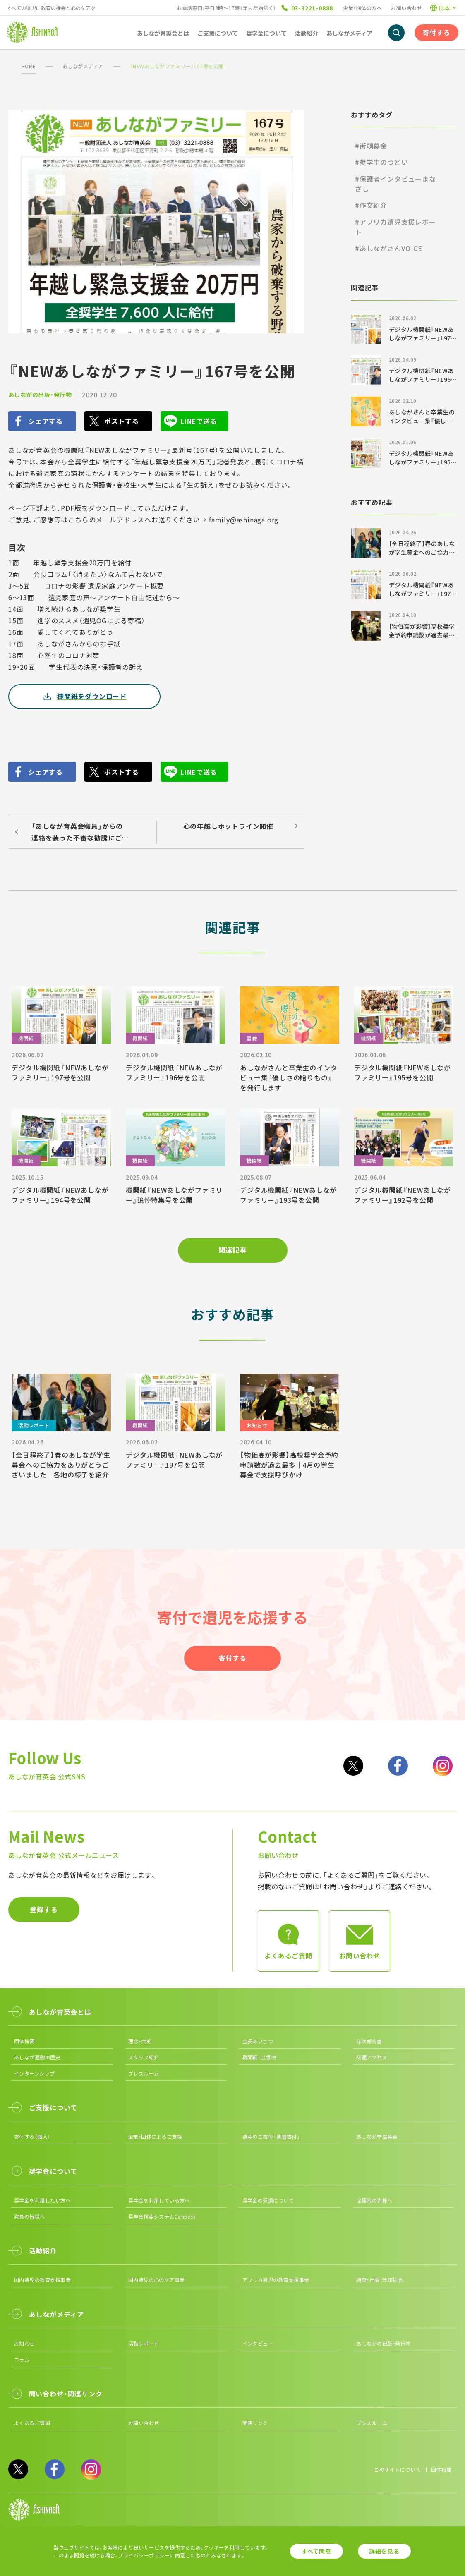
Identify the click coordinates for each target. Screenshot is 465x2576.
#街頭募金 (371, 146)
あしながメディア (82, 65)
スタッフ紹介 (143, 2057)
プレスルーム (143, 2073)
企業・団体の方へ (362, 7)
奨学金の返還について (268, 2200)
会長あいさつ (257, 2041)
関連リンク (255, 2422)
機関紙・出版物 (259, 2057)
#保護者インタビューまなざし (395, 184)
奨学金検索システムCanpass (162, 2216)
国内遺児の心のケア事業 (156, 2279)
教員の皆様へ (29, 2216)
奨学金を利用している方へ (159, 2200)
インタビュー (257, 2343)
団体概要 (24, 2041)
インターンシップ (34, 2073)
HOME (29, 65)
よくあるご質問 (32, 2422)
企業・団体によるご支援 (155, 2136)
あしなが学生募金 (377, 2136)
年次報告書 (369, 2041)
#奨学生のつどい (381, 162)
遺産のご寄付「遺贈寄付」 (271, 2136)
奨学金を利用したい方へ (42, 2200)
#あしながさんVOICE (388, 248)
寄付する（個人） (32, 2136)
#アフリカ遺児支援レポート (395, 227)
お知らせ (24, 2343)
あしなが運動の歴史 (37, 2057)
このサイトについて (397, 2469)
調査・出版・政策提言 (379, 2279)
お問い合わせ (406, 7)
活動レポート (143, 2343)
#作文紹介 (371, 205)
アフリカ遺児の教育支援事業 (275, 2279)
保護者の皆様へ (374, 2200)
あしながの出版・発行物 (40, 394)
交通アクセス (371, 2057)
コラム (21, 2359)
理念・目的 (139, 2041)
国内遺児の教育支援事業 (42, 2279)
